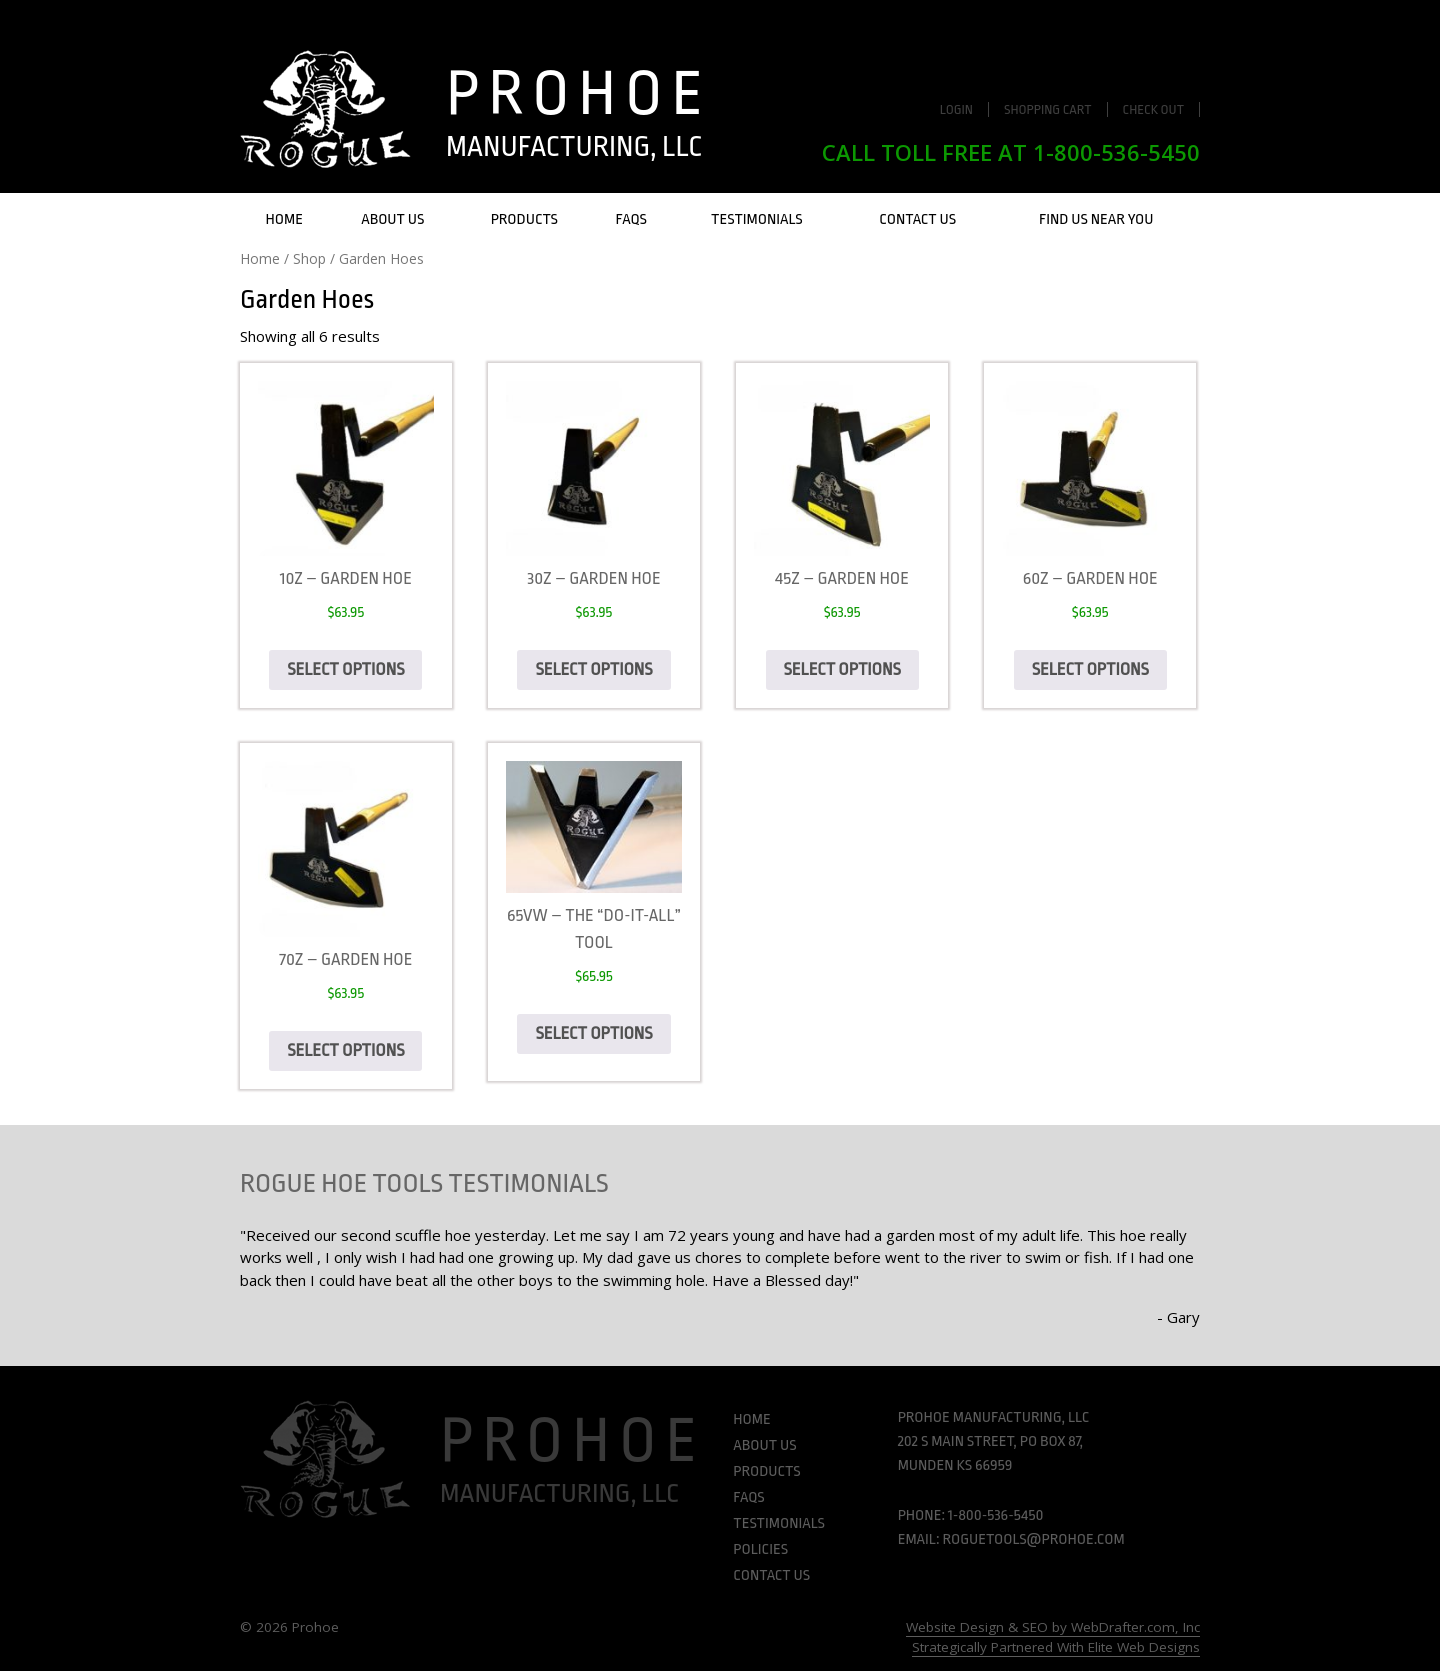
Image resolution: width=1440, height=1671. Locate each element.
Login (956, 109)
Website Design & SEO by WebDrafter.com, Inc (1053, 1627)
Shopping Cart (1048, 109)
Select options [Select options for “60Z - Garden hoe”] (1090, 669)
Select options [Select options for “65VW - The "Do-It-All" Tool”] (593, 1033)
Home (284, 219)
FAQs (631, 219)
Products (524, 219)
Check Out (1154, 109)
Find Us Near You (1096, 219)
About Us (392, 219)
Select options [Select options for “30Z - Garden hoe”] (593, 669)
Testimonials (757, 219)
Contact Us (917, 219)
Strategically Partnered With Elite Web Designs (1056, 1647)
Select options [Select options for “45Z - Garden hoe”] (842, 669)
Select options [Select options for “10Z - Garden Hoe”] (345, 669)
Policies (760, 1549)
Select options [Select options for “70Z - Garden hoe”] (345, 1050)
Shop (309, 258)
